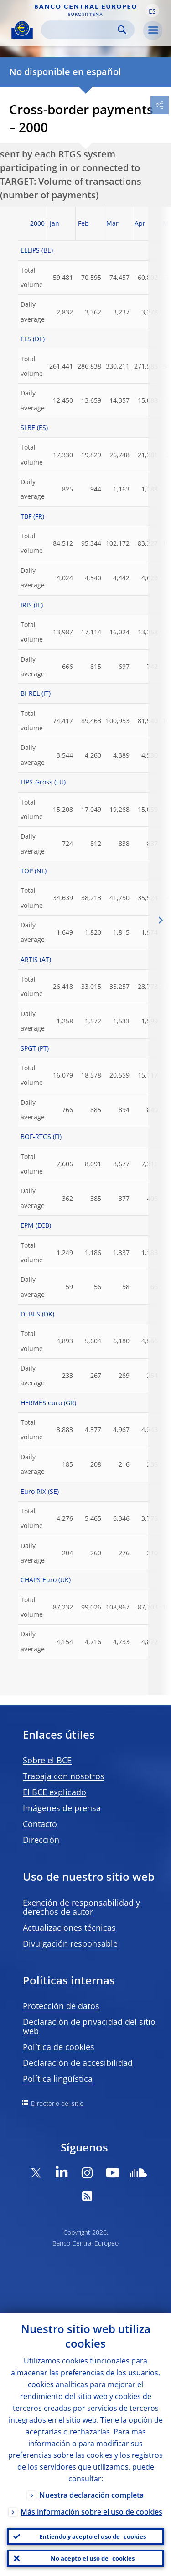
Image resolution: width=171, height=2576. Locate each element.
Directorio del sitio (57, 2103)
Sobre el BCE (47, 1760)
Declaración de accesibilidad (78, 2062)
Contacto (40, 1823)
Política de (58, 2046)
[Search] (80, 30)
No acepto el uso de (93, 2558)
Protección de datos (61, 2005)
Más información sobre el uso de (91, 2512)
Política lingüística (58, 2078)
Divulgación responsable (70, 1943)
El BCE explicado (54, 1791)
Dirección (41, 1839)
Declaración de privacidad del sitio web (89, 2026)
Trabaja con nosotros (63, 1776)
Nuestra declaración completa (91, 2495)
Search (122, 30)
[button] (152, 10)
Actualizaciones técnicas (69, 1927)
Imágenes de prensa (62, 1807)
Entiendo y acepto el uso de (92, 2536)
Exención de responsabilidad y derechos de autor (81, 1907)
